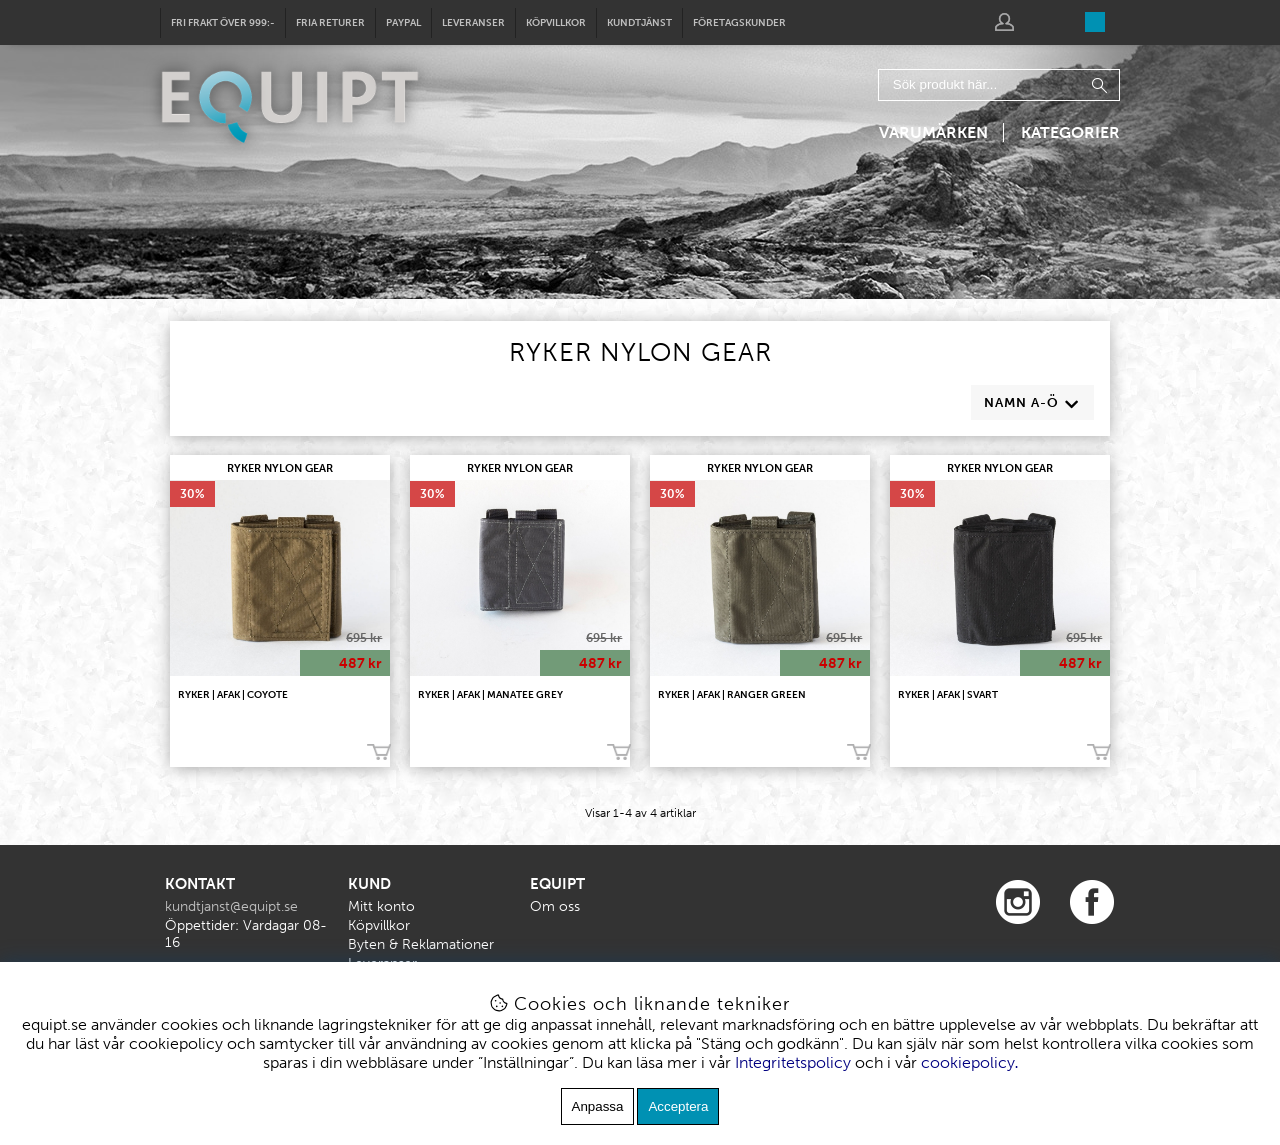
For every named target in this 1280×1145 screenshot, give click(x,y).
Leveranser (473, 23)
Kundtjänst (639, 23)
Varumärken (933, 132)
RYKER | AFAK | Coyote (233, 695)
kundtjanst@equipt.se (231, 906)
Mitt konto (381, 906)
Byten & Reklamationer (421, 944)
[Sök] (999, 85)
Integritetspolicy (793, 1062)
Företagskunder (739, 23)
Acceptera (678, 1106)
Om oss (555, 906)
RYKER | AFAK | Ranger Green (732, 695)
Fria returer (330, 23)
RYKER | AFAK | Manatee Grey (490, 695)
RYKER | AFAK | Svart (948, 695)
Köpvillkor (556, 23)
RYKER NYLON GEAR (280, 468)
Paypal (403, 23)
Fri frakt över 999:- (223, 23)
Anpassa (598, 1106)
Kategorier (1070, 132)
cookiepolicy (968, 1062)
